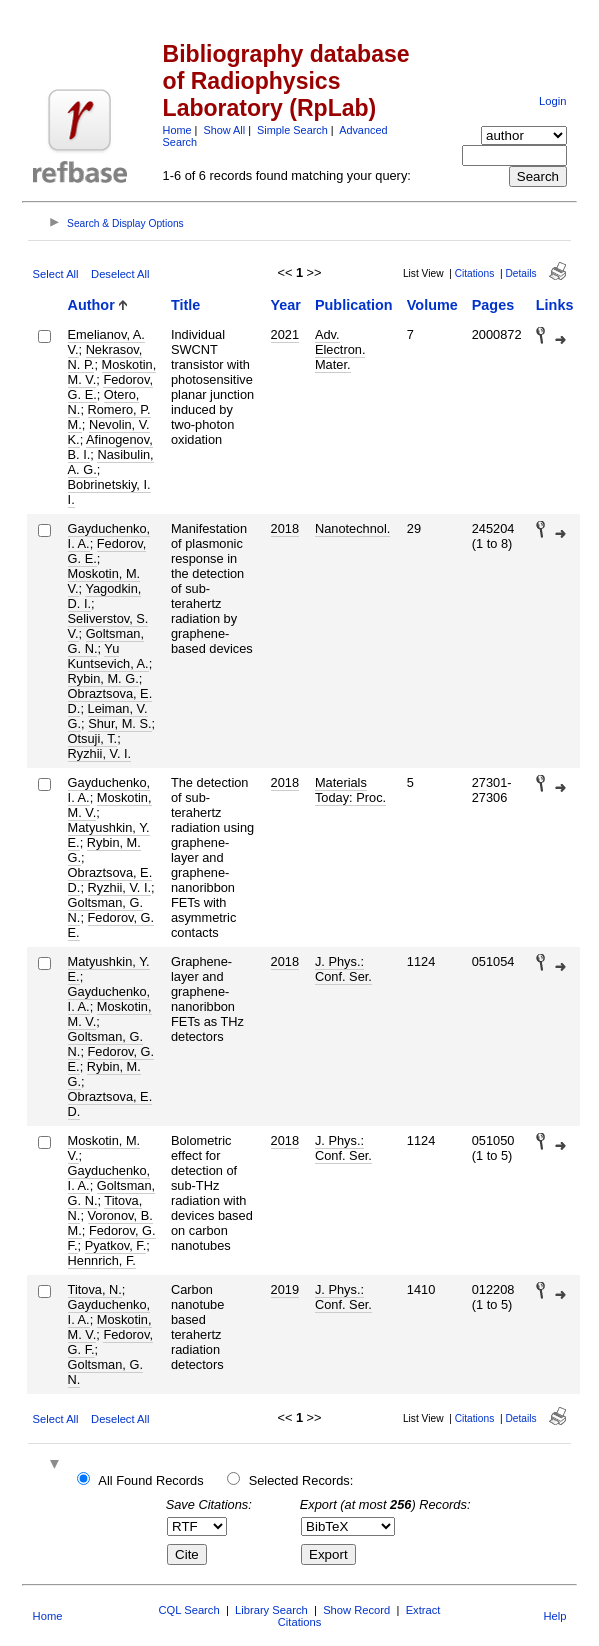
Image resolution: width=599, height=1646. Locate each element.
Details (520, 273)
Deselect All (120, 274)
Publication (354, 305)
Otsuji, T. (93, 738)
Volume (432, 305)
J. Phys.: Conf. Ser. (343, 969)
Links (555, 305)
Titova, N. (95, 1289)
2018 (285, 528)
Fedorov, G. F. (110, 1342)
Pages (493, 305)
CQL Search (189, 1610)
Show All (224, 130)
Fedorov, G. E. (107, 551)
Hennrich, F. (102, 1260)
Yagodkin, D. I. (105, 596)
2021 (285, 334)
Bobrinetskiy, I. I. (109, 492)
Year (286, 305)
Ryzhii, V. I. (100, 753)
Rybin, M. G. (103, 678)
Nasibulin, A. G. (111, 462)
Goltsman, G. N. (105, 1372)
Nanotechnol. (352, 528)
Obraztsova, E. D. (110, 1104)
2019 (285, 1289)
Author (91, 305)
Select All (56, 274)
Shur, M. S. (119, 723)
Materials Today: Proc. (350, 790)
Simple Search (292, 130)
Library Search (271, 1610)
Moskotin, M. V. (110, 805)
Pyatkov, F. (116, 1245)
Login (552, 101)
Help (554, 1616)
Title (185, 305)
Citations (475, 273)
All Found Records (150, 1480)
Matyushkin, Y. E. (109, 969)
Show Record (356, 1610)
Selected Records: (301, 1480)
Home (177, 130)
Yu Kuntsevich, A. (108, 656)
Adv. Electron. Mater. (340, 349)
